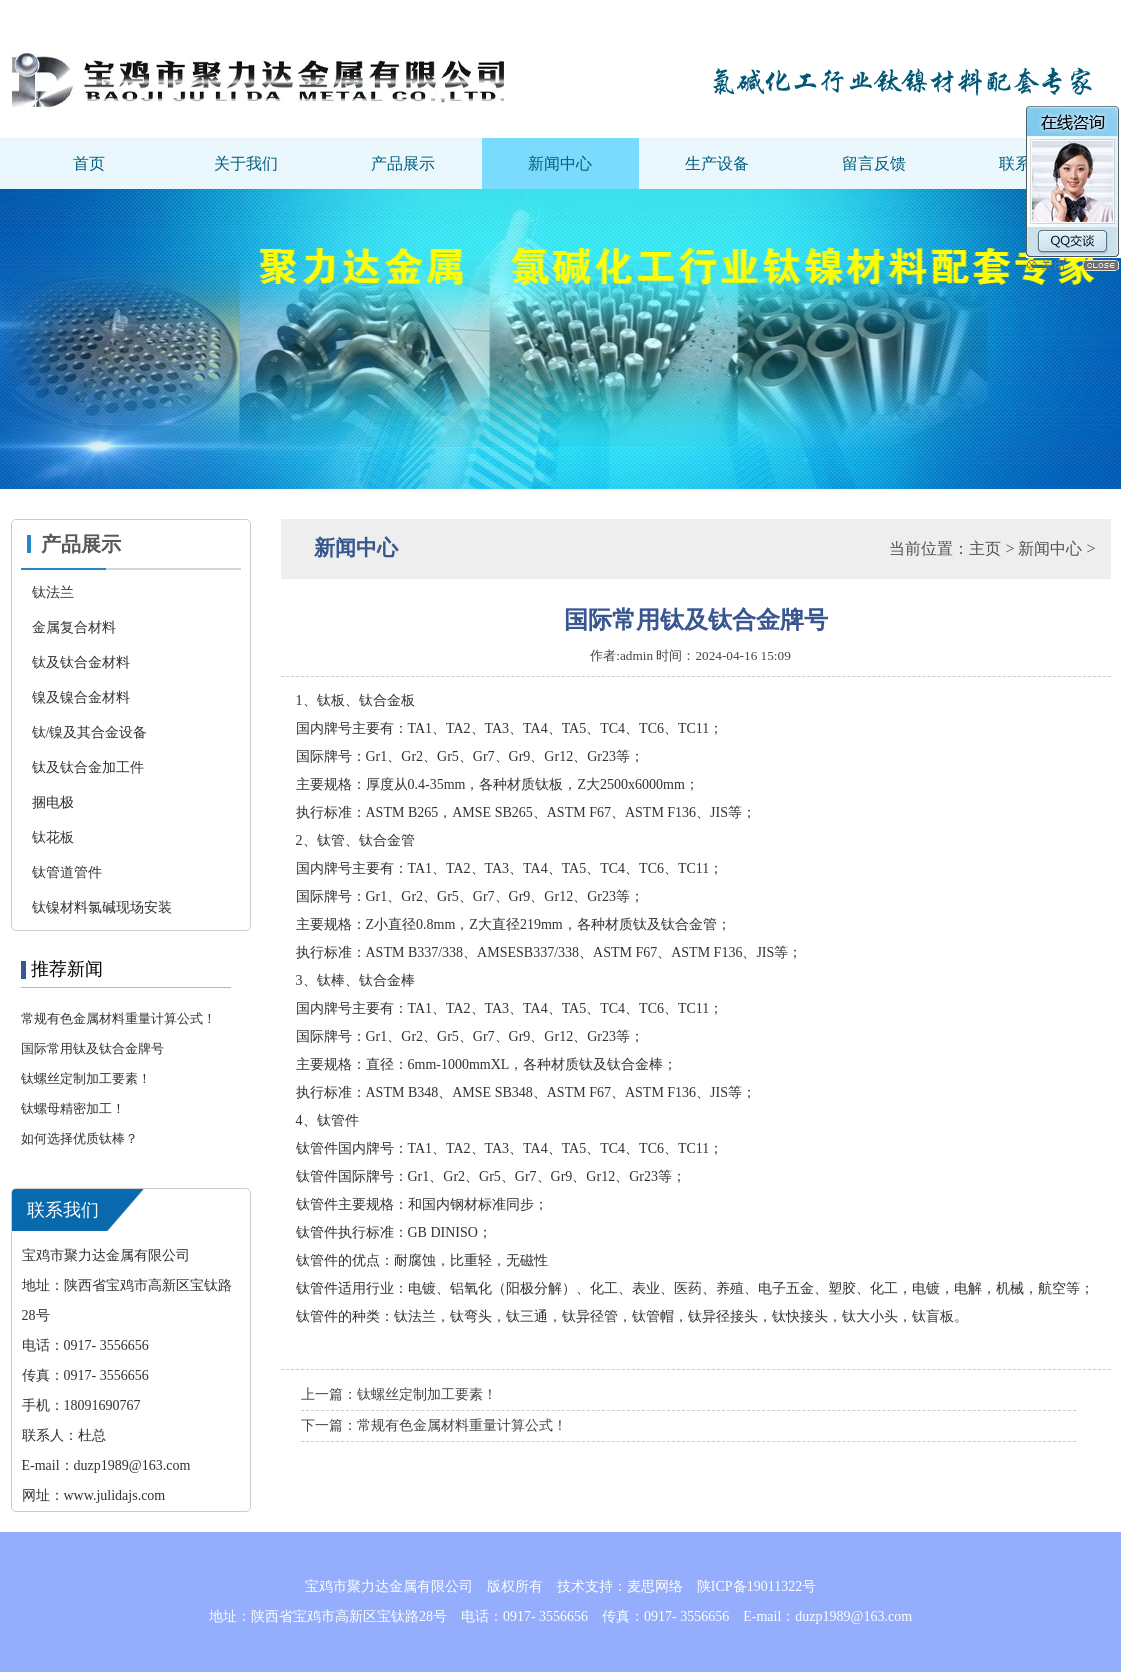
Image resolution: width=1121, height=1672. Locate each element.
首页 (89, 163)
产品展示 (403, 163)
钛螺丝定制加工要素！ (86, 1078)
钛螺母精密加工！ (73, 1108)
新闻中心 (560, 163)
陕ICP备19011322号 (756, 1586)
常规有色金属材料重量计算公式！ (118, 1018)
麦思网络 (655, 1586)
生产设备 (717, 163)
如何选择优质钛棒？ (79, 1138)
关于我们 (246, 163)
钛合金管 (387, 840)
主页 (985, 548)
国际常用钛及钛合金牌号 (92, 1048)
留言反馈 (874, 163)
